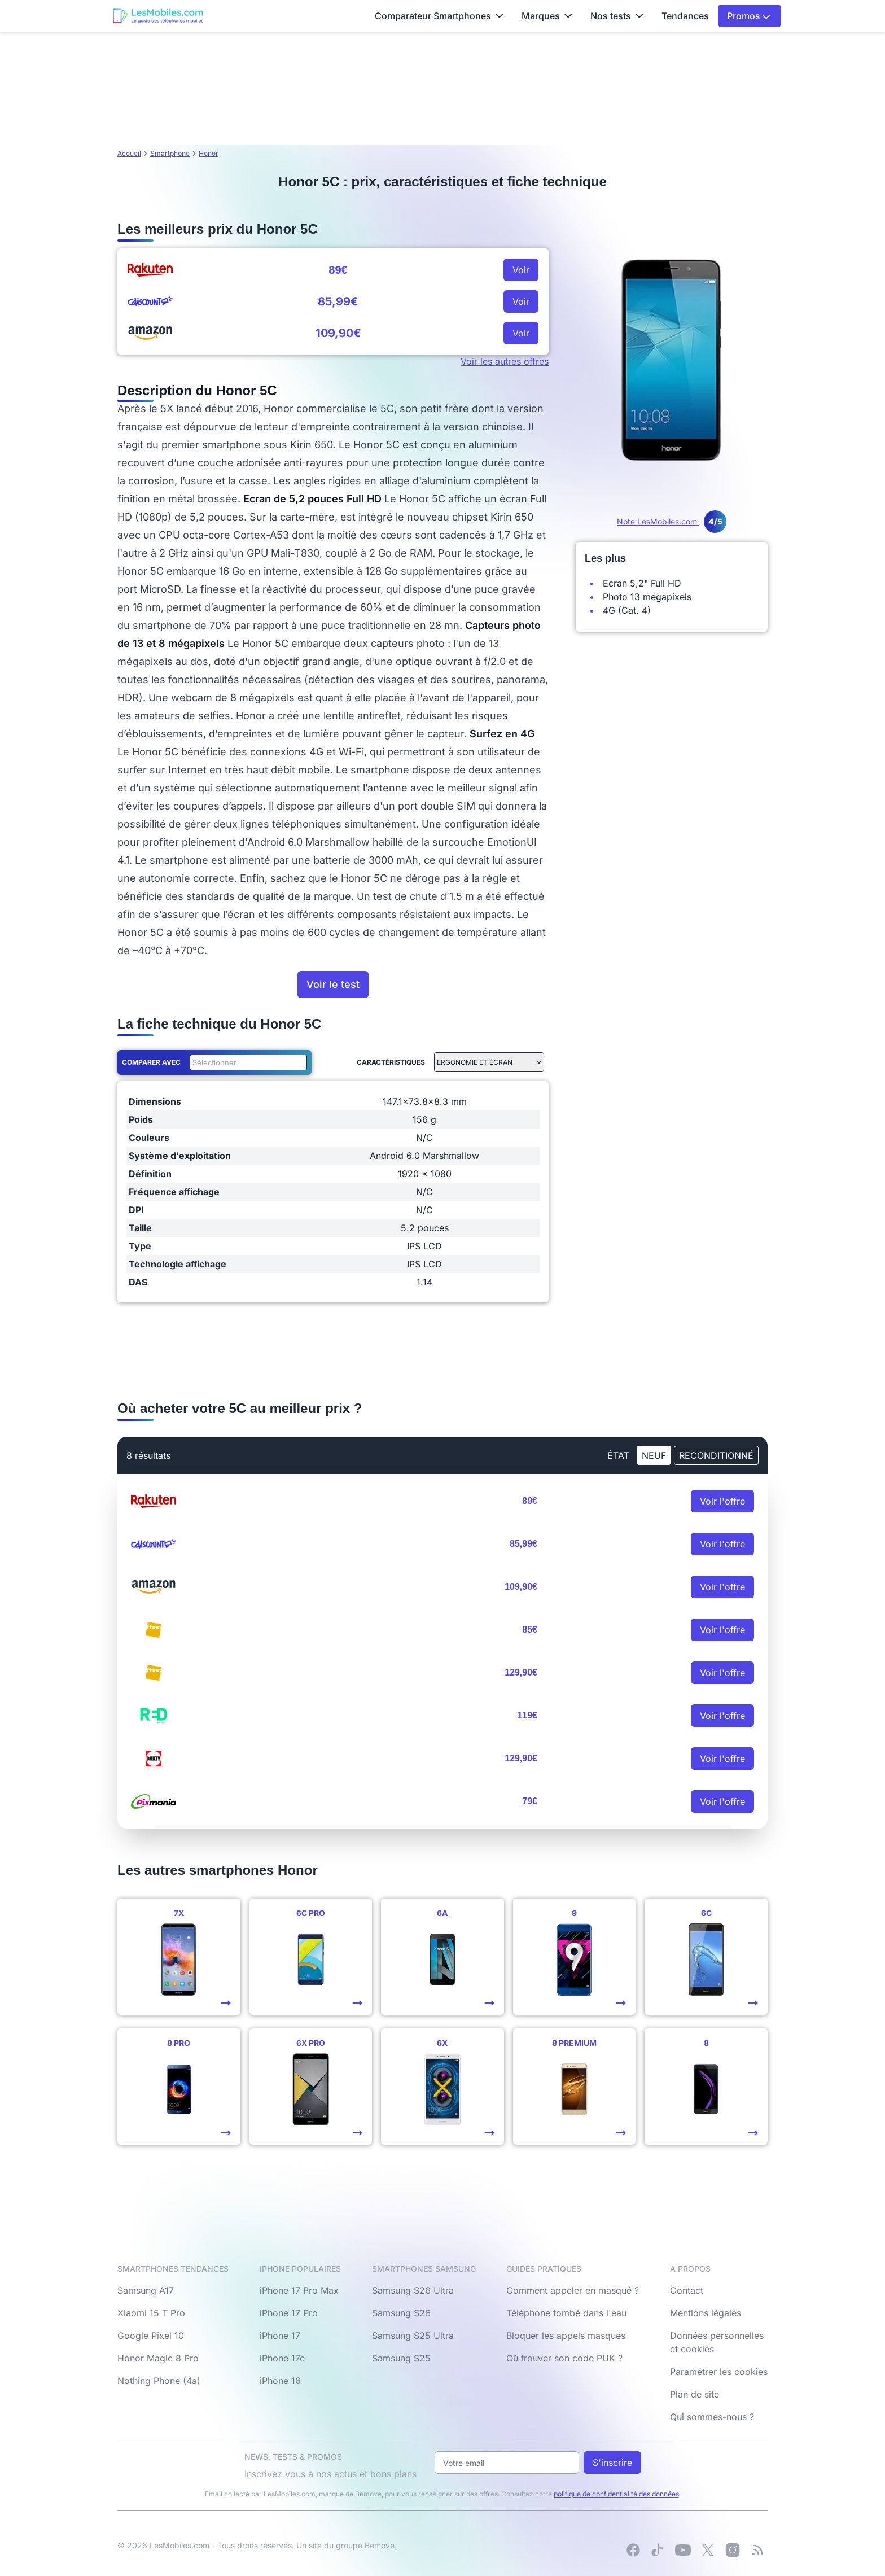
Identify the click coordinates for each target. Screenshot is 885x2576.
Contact (686, 2290)
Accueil (129, 153)
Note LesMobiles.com (671, 521)
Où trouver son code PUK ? (564, 2358)
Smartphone (170, 153)
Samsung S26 (401, 2313)
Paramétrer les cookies (719, 2371)
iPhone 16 (280, 2380)
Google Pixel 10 (150, 2335)
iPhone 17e (282, 2358)
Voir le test (333, 984)
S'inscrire (612, 2462)
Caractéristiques (391, 1062)
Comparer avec (151, 1062)
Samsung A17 (145, 2290)
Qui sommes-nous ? (712, 2416)
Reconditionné (716, 1455)
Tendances (685, 15)
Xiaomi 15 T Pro (151, 2313)
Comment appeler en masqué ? (572, 2290)
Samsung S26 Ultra (413, 2290)
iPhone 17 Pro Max (299, 2290)
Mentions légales (705, 2313)
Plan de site (694, 2394)
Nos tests (616, 15)
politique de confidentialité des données (616, 2494)
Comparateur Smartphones (439, 15)
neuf (654, 1455)
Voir (520, 269)
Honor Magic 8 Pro (158, 2358)
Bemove (380, 2545)
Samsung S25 (401, 2358)
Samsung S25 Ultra (413, 2335)
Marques (547, 15)
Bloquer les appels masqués (565, 2335)
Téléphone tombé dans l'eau (566, 2313)
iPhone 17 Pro (289, 2313)
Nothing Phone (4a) (158, 2380)
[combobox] (246, 1062)
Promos (748, 15)
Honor (208, 153)
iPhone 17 (280, 2335)
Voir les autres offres (505, 361)
